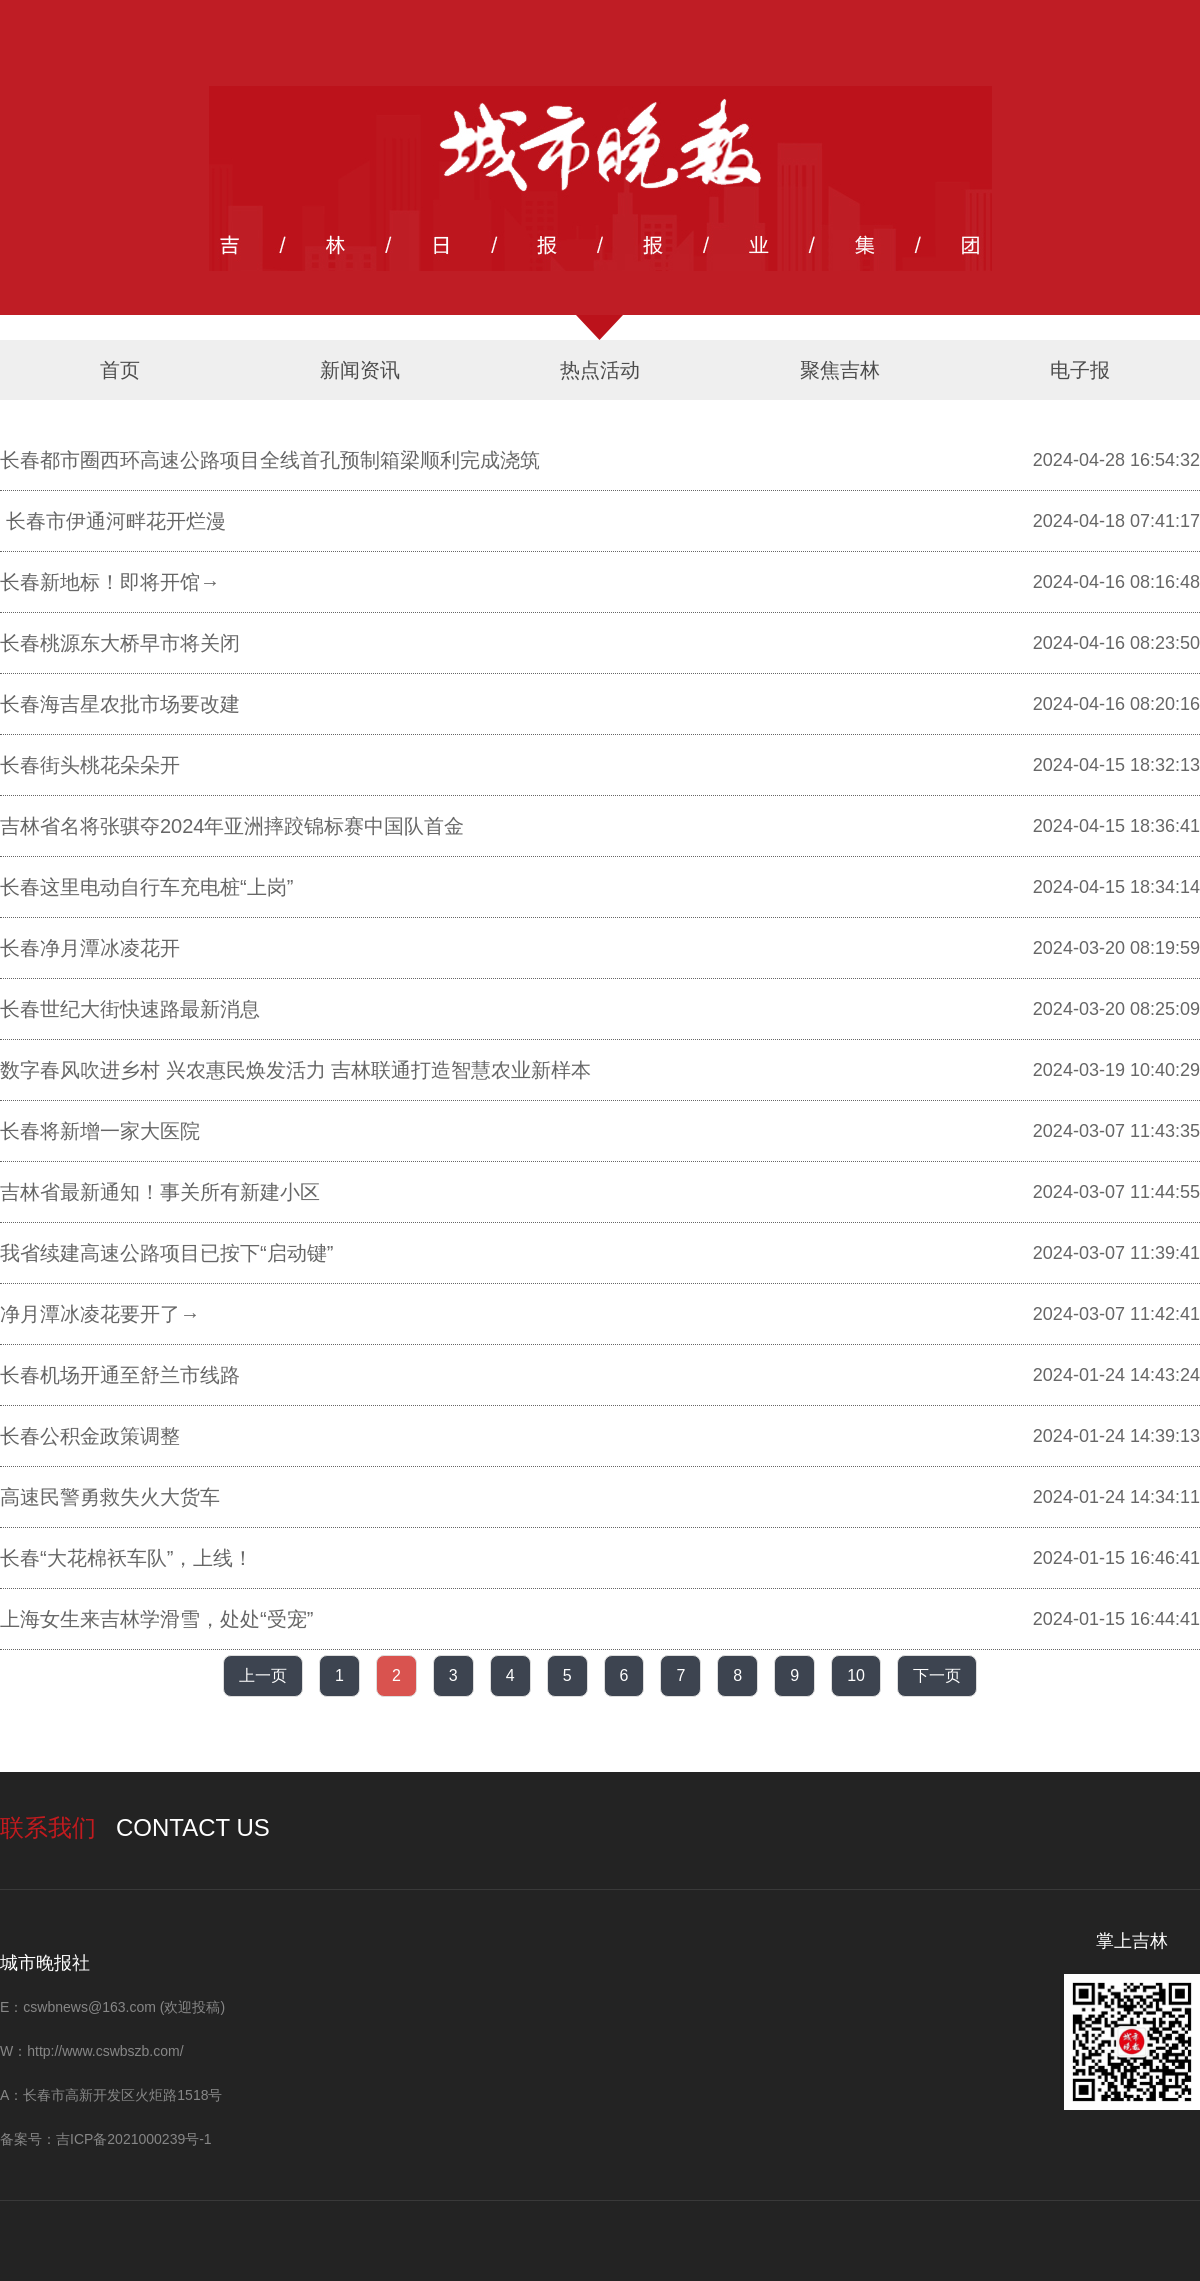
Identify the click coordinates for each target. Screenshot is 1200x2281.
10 (856, 1675)
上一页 (263, 1675)
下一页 (937, 1675)
